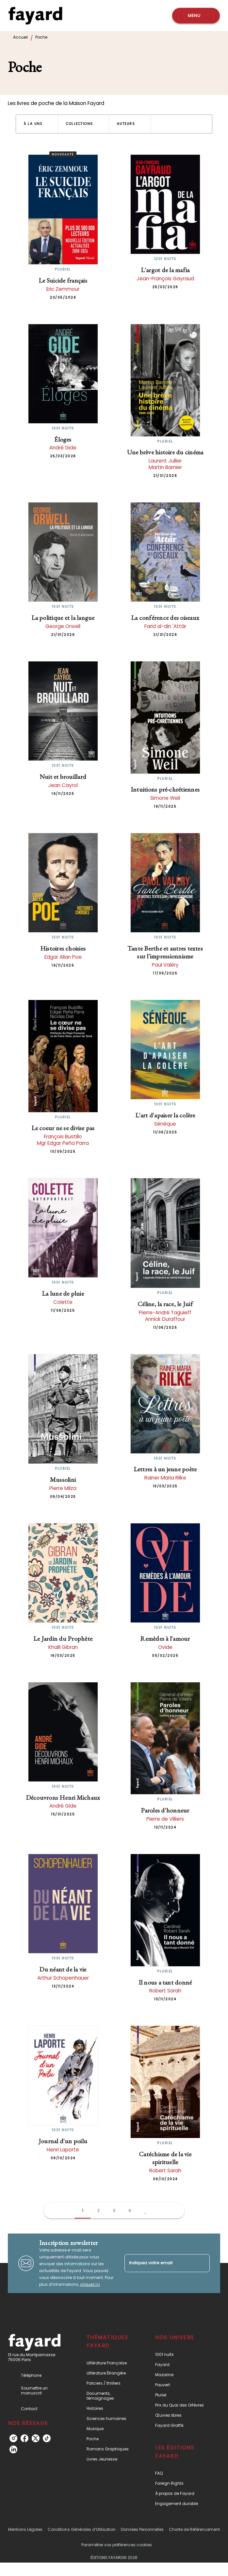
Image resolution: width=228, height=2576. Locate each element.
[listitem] (13, 2438)
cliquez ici (90, 2284)
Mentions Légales (25, 2529)
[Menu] (196, 16)
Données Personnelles (142, 2529)
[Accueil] (35, 15)
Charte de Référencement (194, 2529)
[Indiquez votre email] (158, 2263)
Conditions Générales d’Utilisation (82, 2529)
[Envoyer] (202, 2263)
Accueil (20, 37)
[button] (37, 124)
